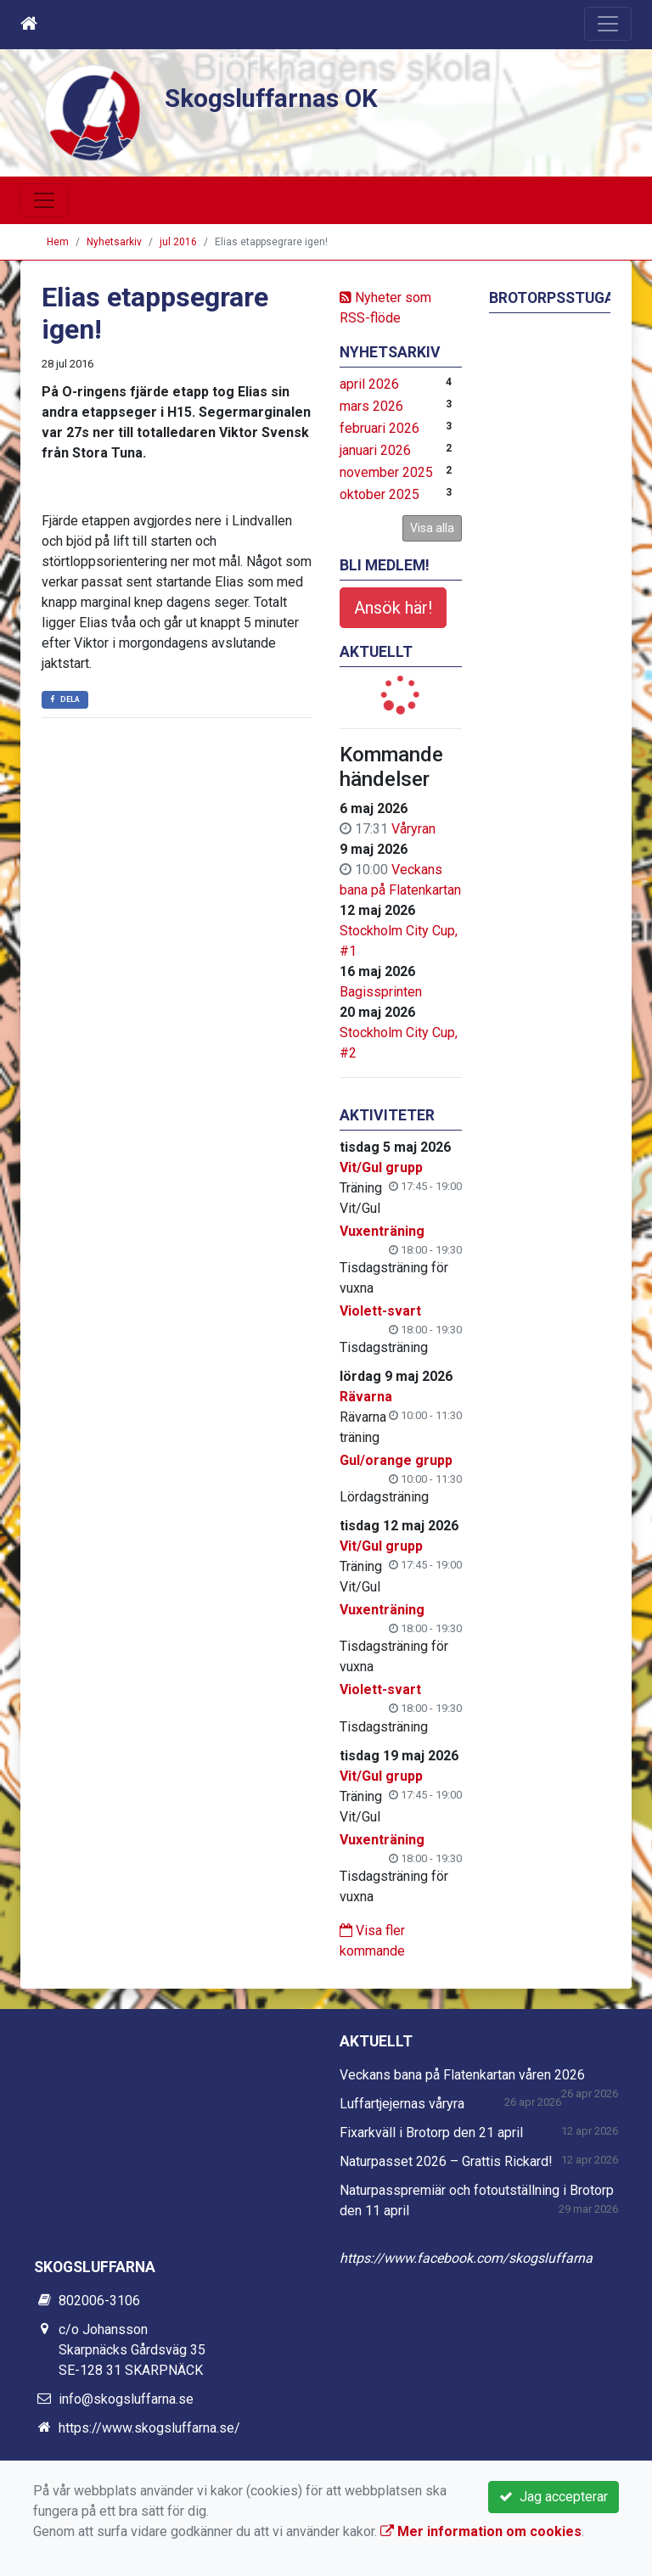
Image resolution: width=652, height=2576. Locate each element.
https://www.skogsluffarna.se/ (149, 2428)
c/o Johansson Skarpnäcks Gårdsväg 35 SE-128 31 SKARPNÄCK (132, 2349)
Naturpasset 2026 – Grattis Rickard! (446, 2161)
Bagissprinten (381, 992)
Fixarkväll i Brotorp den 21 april (431, 2132)
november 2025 (386, 472)
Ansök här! (393, 608)
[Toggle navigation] (608, 24)
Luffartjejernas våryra (402, 2104)
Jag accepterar (553, 2497)
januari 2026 (375, 450)
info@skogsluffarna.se (126, 2399)
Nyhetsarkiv (114, 242)
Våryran (413, 829)
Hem (58, 242)
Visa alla (432, 528)
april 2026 (369, 384)
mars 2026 (371, 406)
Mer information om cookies (481, 2531)
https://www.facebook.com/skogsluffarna (466, 2258)
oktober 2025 (379, 494)
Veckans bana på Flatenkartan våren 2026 (462, 2075)
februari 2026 (379, 428)
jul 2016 (178, 242)
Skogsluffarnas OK (277, 98)
